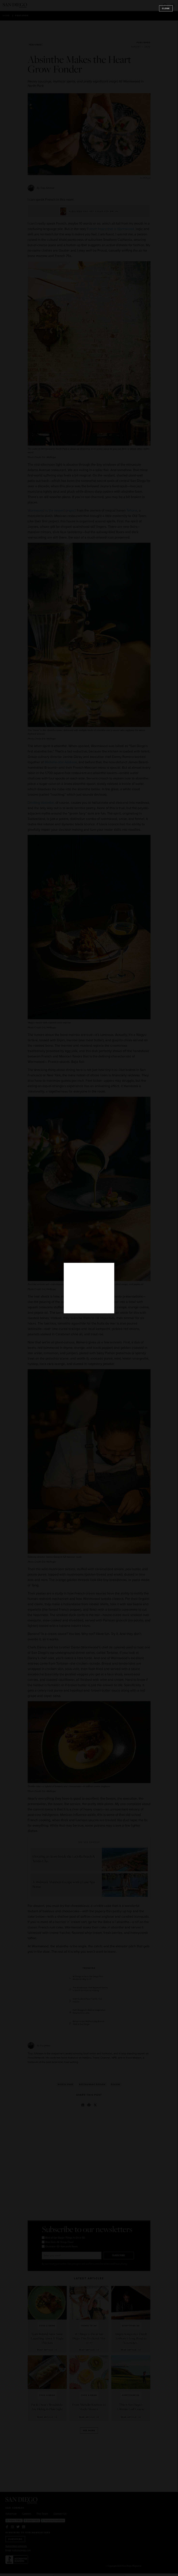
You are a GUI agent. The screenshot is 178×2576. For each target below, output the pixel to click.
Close (166, 8)
